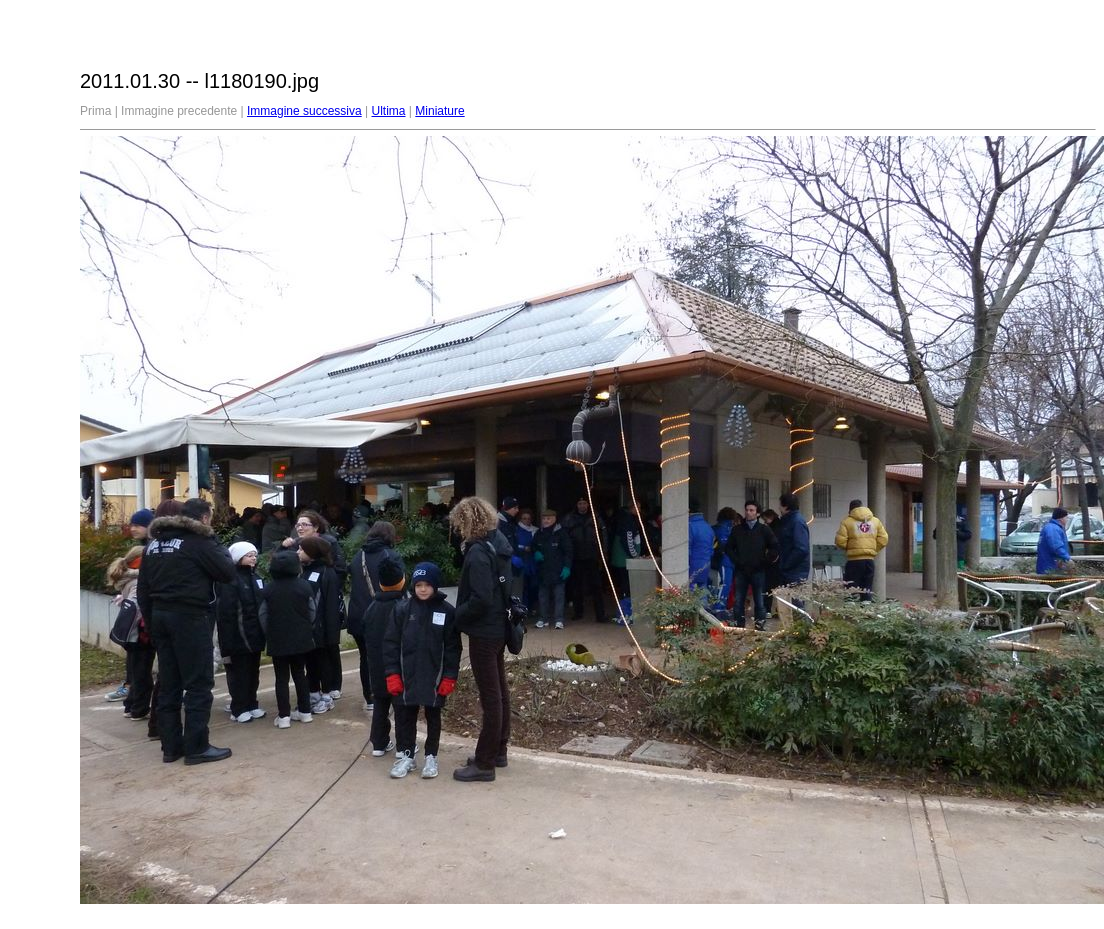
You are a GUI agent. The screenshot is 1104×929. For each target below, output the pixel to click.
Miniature (439, 111)
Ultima (389, 111)
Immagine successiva (304, 111)
